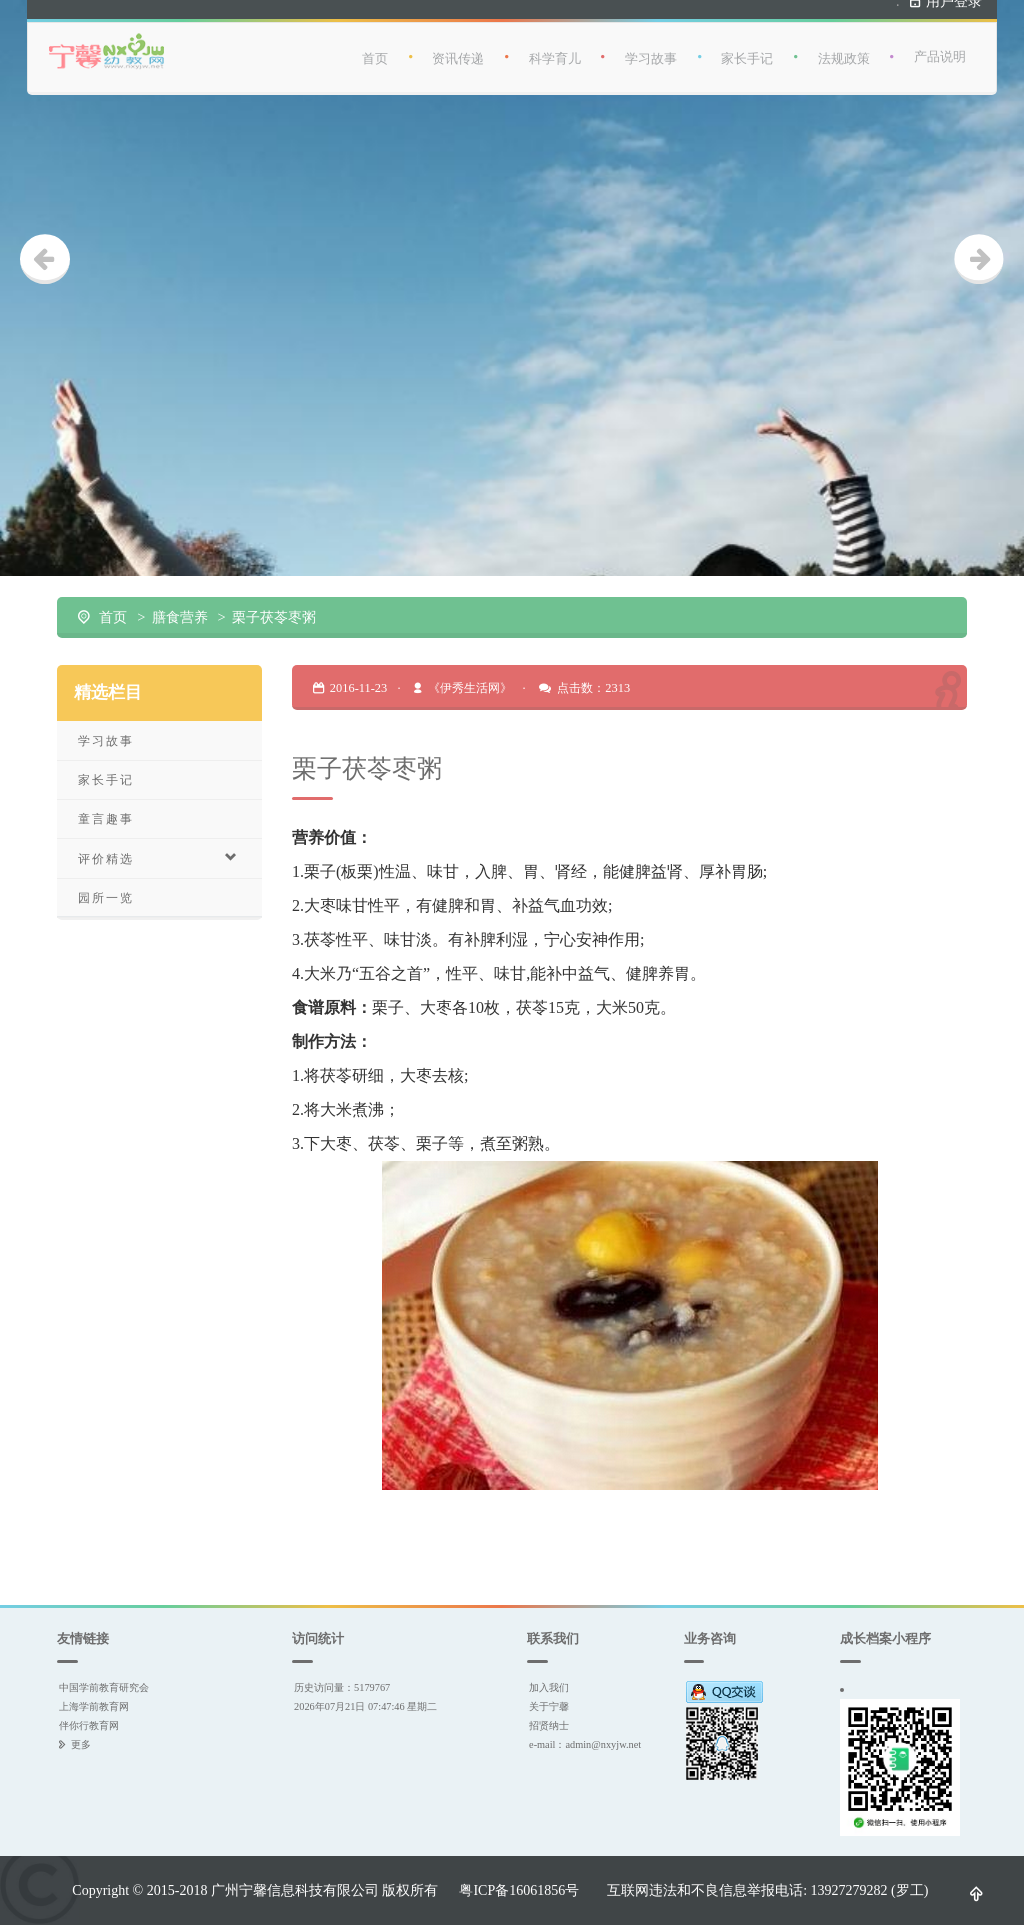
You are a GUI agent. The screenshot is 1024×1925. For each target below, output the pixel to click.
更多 (81, 1744)
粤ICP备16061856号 (519, 1890)
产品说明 (940, 48)
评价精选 (159, 858)
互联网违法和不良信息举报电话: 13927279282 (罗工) (767, 1890)
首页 (375, 49)
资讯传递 (458, 49)
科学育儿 (555, 49)
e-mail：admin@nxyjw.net (585, 1744)
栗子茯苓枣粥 (274, 617)
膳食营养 (180, 617)
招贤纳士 (549, 1725)
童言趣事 (106, 818)
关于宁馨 (549, 1706)
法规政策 (844, 49)
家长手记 (747, 49)
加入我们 (549, 1687)
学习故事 (651, 49)
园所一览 (106, 897)
